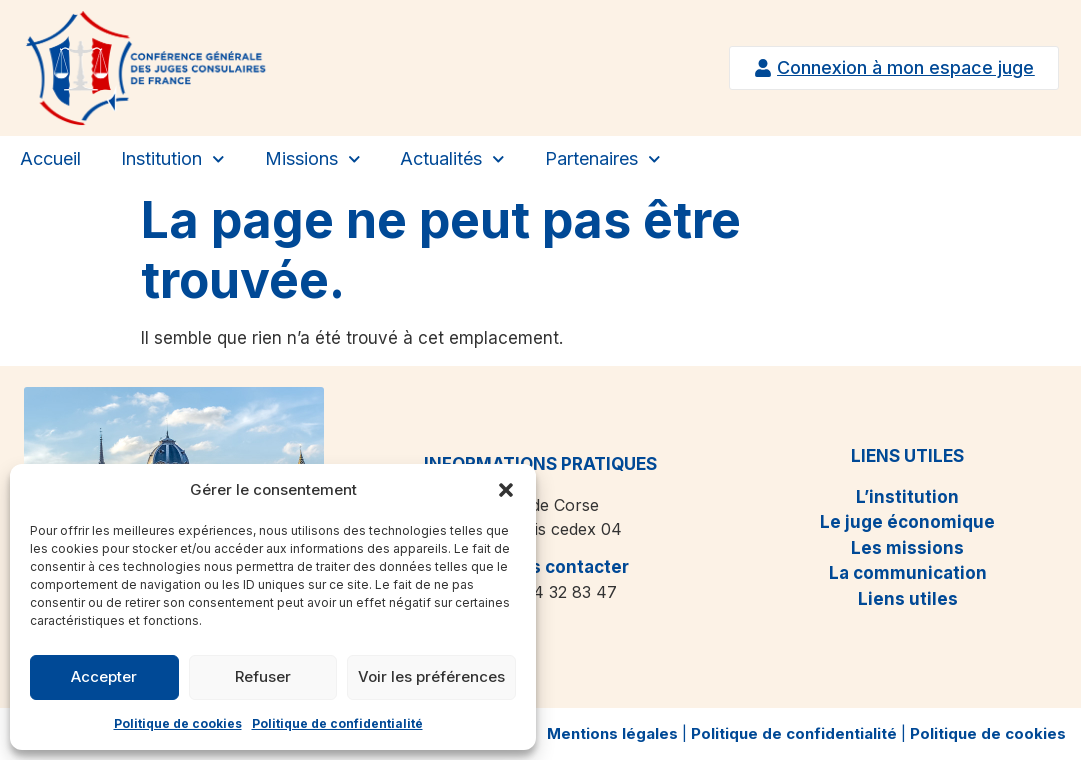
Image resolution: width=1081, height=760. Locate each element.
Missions (313, 159)
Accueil (50, 158)
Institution (173, 159)
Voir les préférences (431, 676)
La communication (908, 573)
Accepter (104, 676)
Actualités (452, 159)
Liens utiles (908, 599)
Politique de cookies (178, 723)
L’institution (907, 497)
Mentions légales (612, 733)
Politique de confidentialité (337, 723)
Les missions (907, 548)
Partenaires (603, 159)
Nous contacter (562, 567)
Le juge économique (907, 522)
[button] (506, 490)
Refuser (263, 676)
